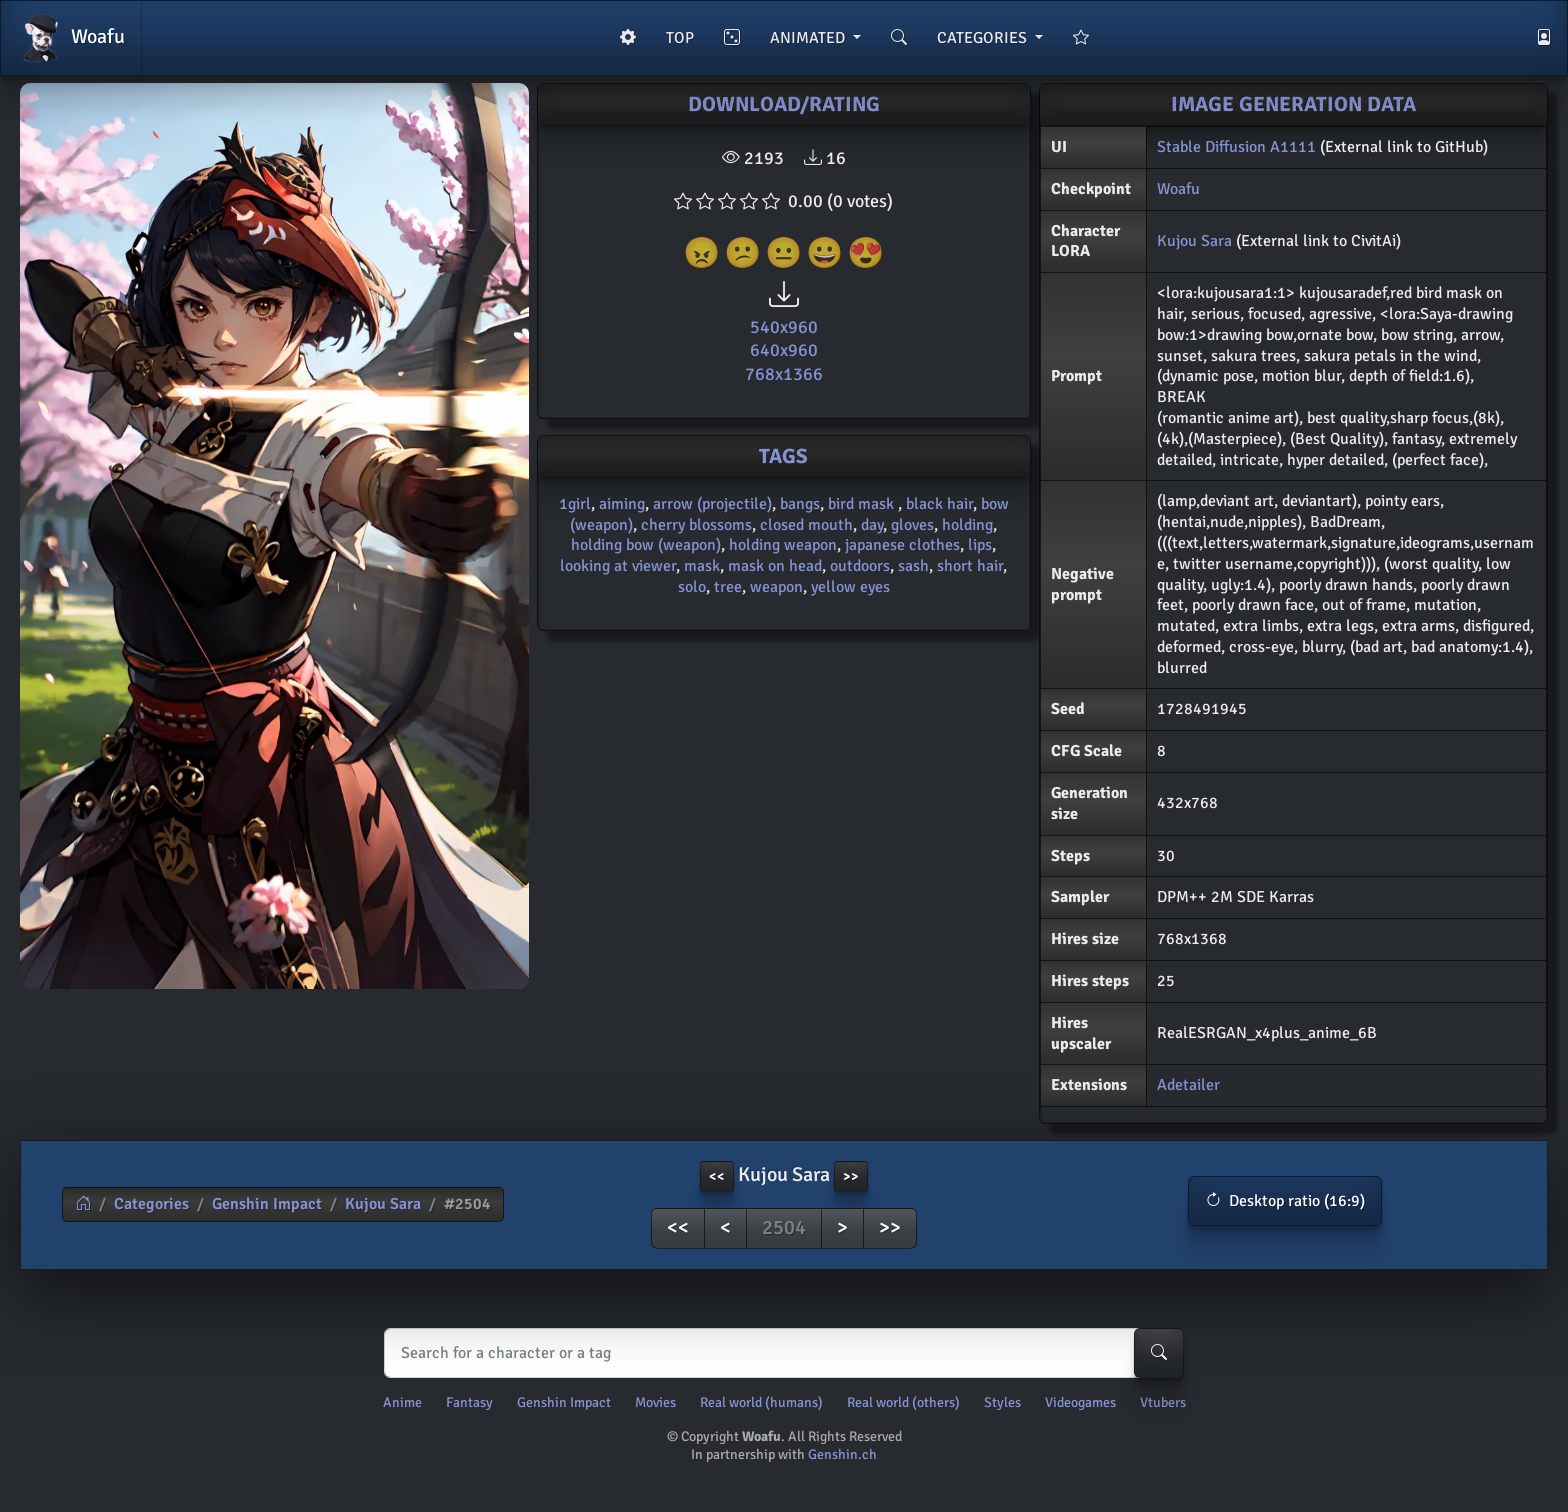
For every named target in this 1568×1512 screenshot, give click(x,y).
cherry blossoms (696, 525)
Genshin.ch (842, 1454)
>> (890, 1227)
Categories (151, 1204)
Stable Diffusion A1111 (1236, 147)
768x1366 (784, 374)
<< (678, 1227)
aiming (622, 504)
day (872, 525)
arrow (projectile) (712, 504)
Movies (655, 1402)
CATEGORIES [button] (984, 38)
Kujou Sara (1194, 241)
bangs (800, 504)
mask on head (775, 566)
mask (702, 566)
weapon (776, 587)
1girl (575, 504)
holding (967, 525)
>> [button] (851, 1176)
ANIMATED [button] (809, 38)
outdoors (860, 566)
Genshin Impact (267, 1204)
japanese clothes (902, 545)
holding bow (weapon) (646, 545)
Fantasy (469, 1402)
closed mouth (806, 525)
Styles (1002, 1402)
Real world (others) (903, 1402)
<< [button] (717, 1176)
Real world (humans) (761, 1402)
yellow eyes (850, 587)
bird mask (863, 504)
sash (913, 566)
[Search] (779, 1353)
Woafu (71, 38)
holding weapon (783, 545)
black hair (939, 504)
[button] (1285, 1201)
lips (980, 545)
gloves (912, 525)
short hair (970, 566)
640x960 (784, 350)
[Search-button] (1159, 1353)
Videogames (1080, 1402)
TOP (680, 38)
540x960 (784, 327)
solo (692, 587)
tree (728, 587)
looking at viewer (618, 566)
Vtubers (1163, 1402)
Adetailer (1188, 1085)
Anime (402, 1402)
